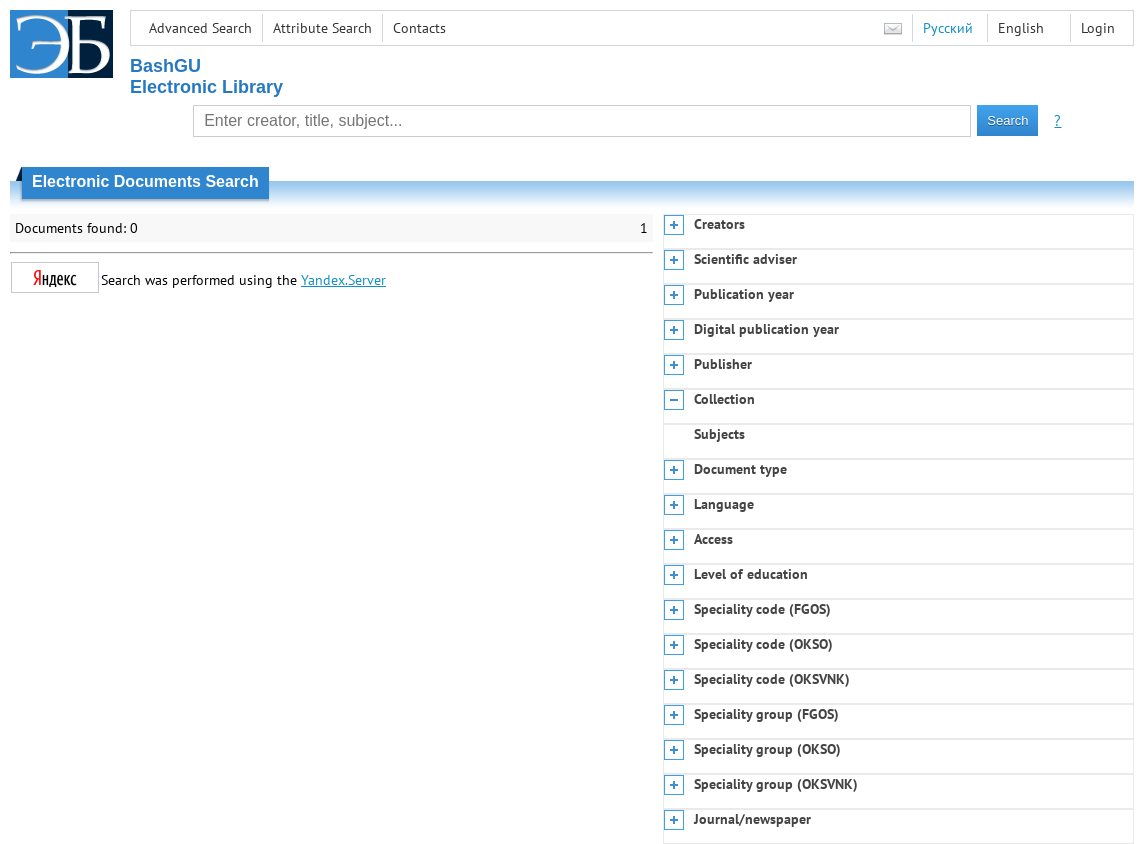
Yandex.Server (343, 280)
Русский (948, 28)
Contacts (419, 28)
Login (1098, 28)
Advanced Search (200, 28)
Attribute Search (322, 28)
